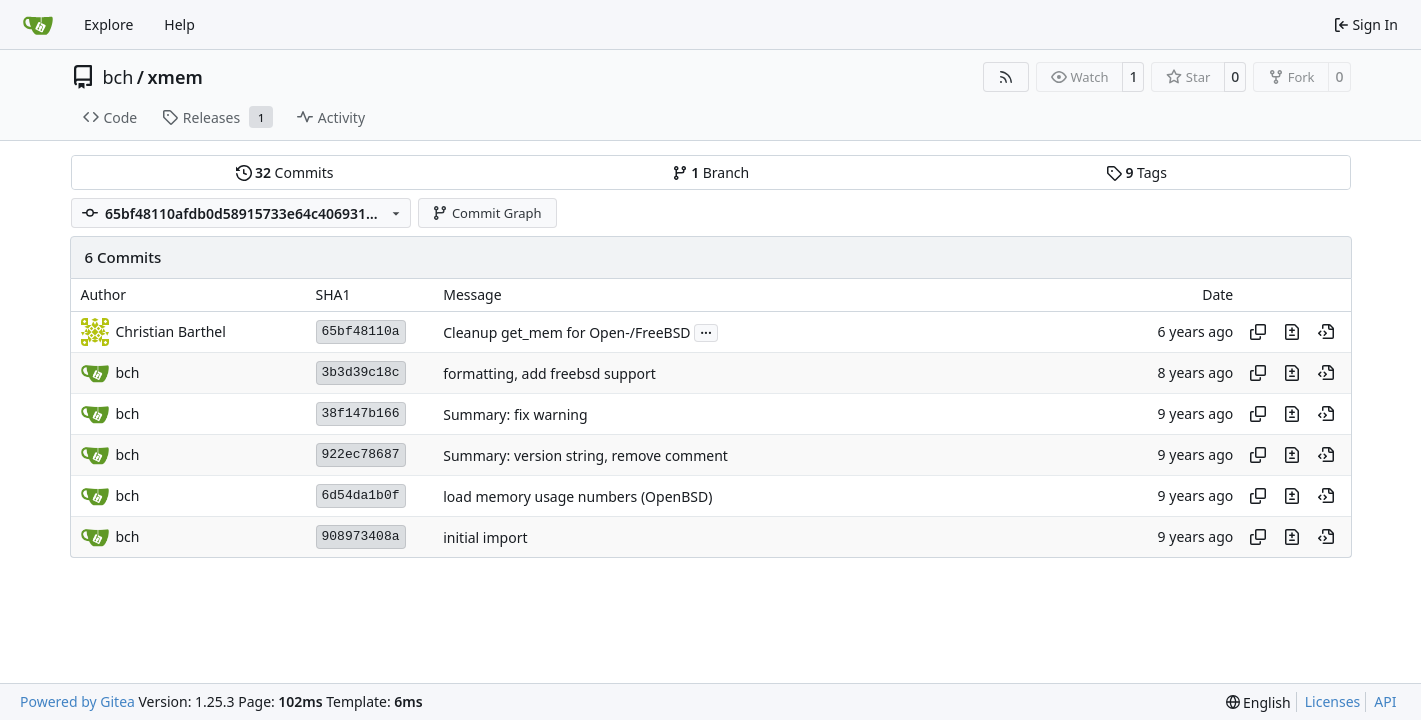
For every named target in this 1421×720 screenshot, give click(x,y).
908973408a (361, 536)
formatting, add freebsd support (549, 373)
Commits (285, 172)
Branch (711, 172)
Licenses (1333, 701)
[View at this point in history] (1326, 332)
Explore (108, 24)
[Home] (38, 25)
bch (118, 77)
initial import (485, 537)
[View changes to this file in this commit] (1292, 332)
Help (179, 24)
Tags (1136, 172)
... (706, 331)
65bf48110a (361, 331)
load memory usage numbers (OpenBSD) (577, 496)
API (1385, 701)
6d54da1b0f (361, 495)
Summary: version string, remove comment (585, 455)
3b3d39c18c (361, 372)
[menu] (1258, 702)
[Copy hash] (1258, 332)
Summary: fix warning (515, 414)
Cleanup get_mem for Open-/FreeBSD (566, 332)
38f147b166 (361, 413)
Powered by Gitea (77, 701)
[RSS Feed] (1006, 77)
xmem (175, 77)
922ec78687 (361, 454)
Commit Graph (486, 213)
